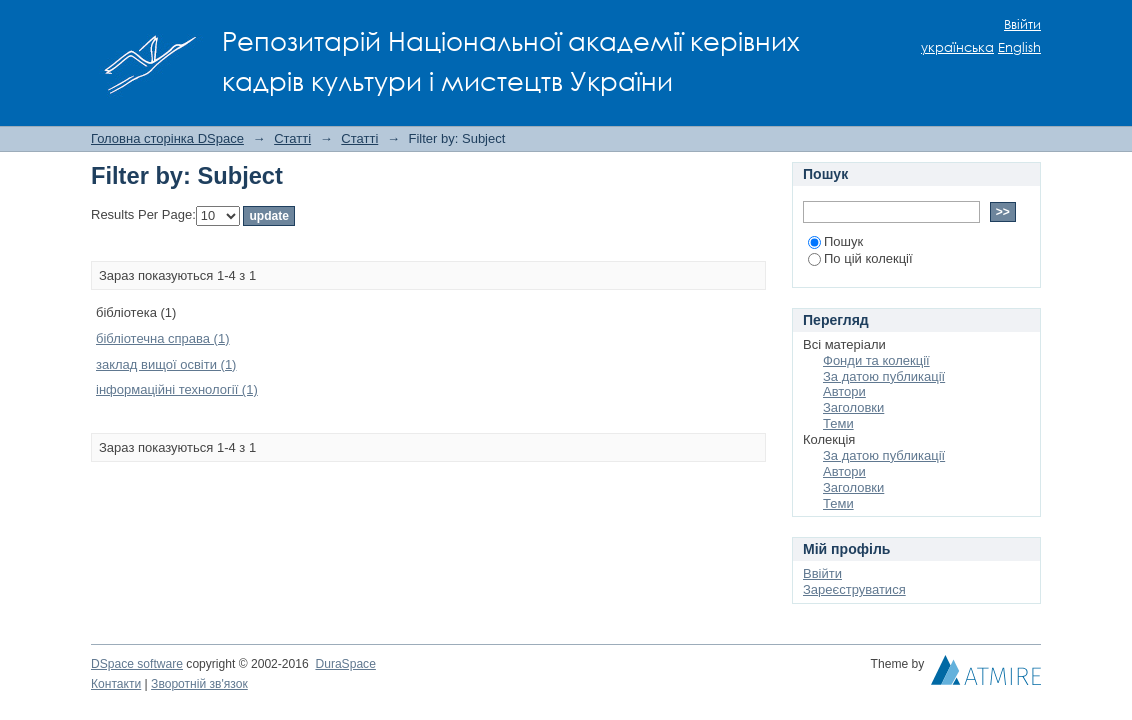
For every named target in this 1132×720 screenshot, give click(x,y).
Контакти (116, 684)
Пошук (835, 241)
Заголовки (853, 407)
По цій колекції (860, 258)
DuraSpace (345, 664)
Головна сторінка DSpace (167, 138)
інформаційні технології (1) (177, 389)
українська (957, 47)
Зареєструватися (854, 589)
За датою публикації (884, 376)
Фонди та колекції (876, 360)
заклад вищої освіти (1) (166, 364)
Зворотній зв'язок (199, 684)
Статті (292, 138)
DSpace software (137, 664)
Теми (838, 423)
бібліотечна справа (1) (163, 338)
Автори (844, 391)
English (1019, 47)
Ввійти (1022, 24)
